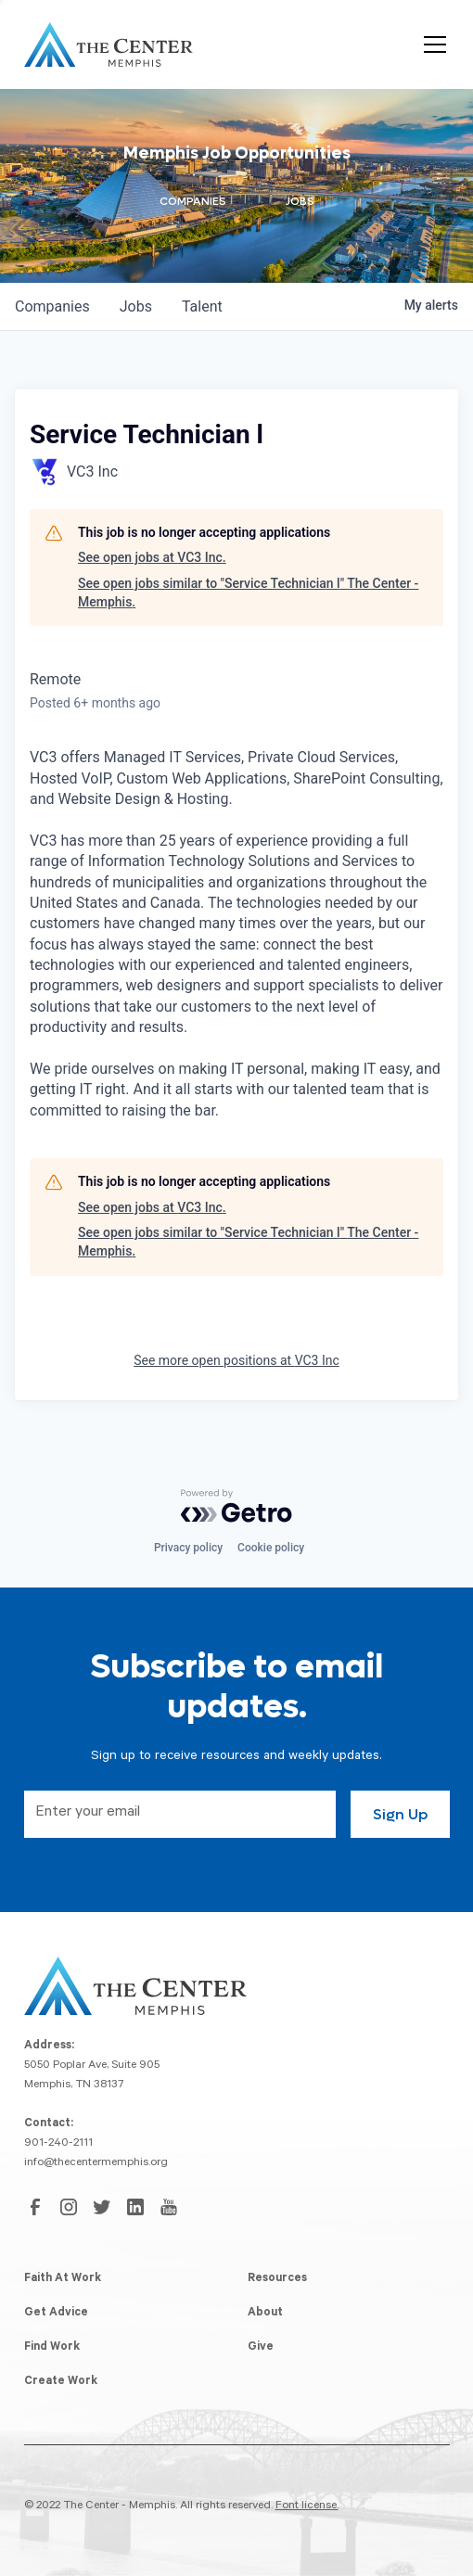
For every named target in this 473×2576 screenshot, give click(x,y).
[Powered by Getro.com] (236, 1506)
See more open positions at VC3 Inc (236, 1360)
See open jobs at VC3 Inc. (152, 557)
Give (261, 2347)
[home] (108, 44)
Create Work (60, 2382)
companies (52, 306)
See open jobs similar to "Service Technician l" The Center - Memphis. (248, 592)
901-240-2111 (58, 2143)
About (265, 2313)
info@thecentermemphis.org (96, 2163)
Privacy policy (188, 1547)
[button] (431, 44)
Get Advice (56, 2313)
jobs (136, 306)
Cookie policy (270, 1547)
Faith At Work (62, 2279)
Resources (277, 2279)
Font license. (307, 2506)
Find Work (52, 2347)
